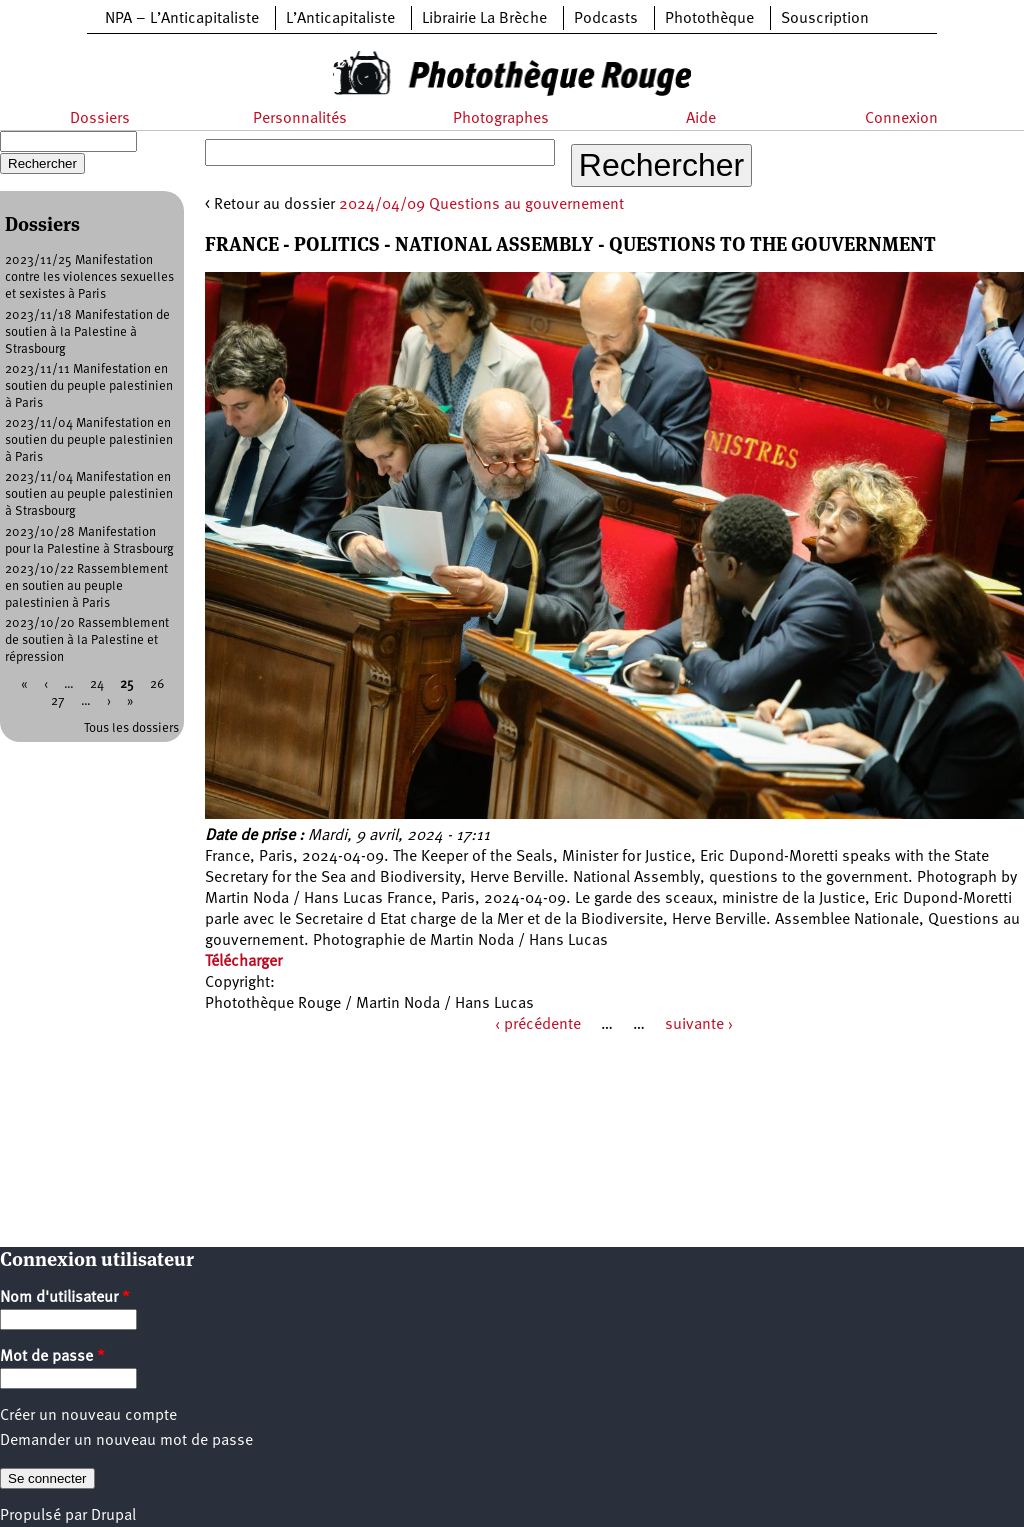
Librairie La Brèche (484, 19)
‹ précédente (538, 1025)
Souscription (825, 19)
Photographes (501, 119)
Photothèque (709, 19)
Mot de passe (52, 1357)
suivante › (699, 1025)
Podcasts (606, 19)
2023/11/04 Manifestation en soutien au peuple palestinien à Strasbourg (89, 494)
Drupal (113, 1516)
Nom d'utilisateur (65, 1298)
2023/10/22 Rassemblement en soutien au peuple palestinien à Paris (86, 586)
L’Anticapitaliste (340, 19)
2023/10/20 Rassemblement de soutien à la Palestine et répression (87, 640)
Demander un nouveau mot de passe (126, 1441)
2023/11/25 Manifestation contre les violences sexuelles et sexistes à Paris (89, 277)
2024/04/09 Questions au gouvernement (481, 205)
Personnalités (300, 119)
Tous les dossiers (131, 728)
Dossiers (100, 119)
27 (58, 701)
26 (157, 684)
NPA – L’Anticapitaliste (182, 19)
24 (97, 684)
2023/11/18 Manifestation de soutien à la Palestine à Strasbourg (87, 332)
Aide (701, 119)
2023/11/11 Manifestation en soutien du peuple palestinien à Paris (89, 386)
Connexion (901, 119)
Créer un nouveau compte (88, 1416)
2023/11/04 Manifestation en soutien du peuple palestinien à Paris (89, 440)
